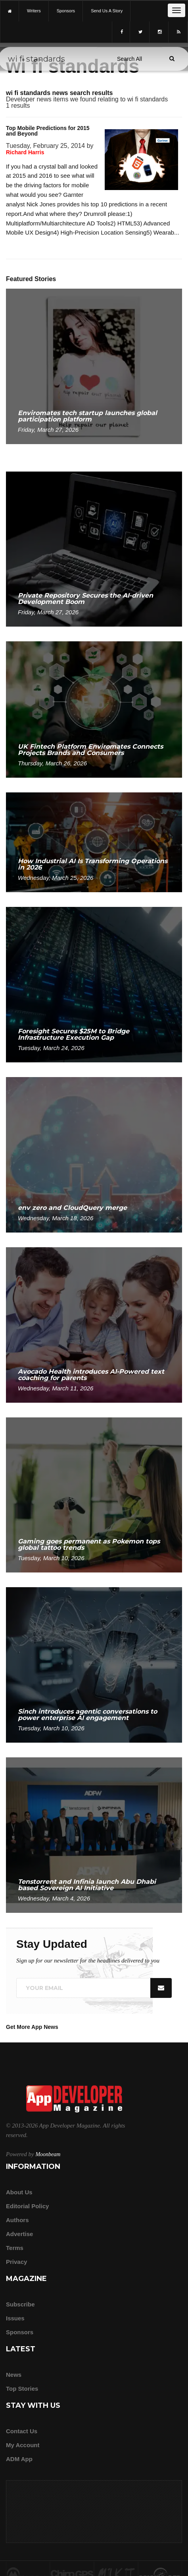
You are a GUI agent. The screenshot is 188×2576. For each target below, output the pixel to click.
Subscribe (20, 2304)
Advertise (19, 2233)
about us (19, 2192)
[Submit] (172, 58)
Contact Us (21, 2431)
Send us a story (107, 10)
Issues (15, 2318)
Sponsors (19, 2332)
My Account (22, 2445)
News (13, 2374)
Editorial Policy (27, 2206)
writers (34, 10)
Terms (14, 2247)
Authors (17, 2220)
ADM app (19, 2459)
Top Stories (22, 2388)
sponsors (66, 10)
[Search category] (129, 59)
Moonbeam (47, 2154)
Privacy (16, 2261)
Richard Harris (25, 152)
